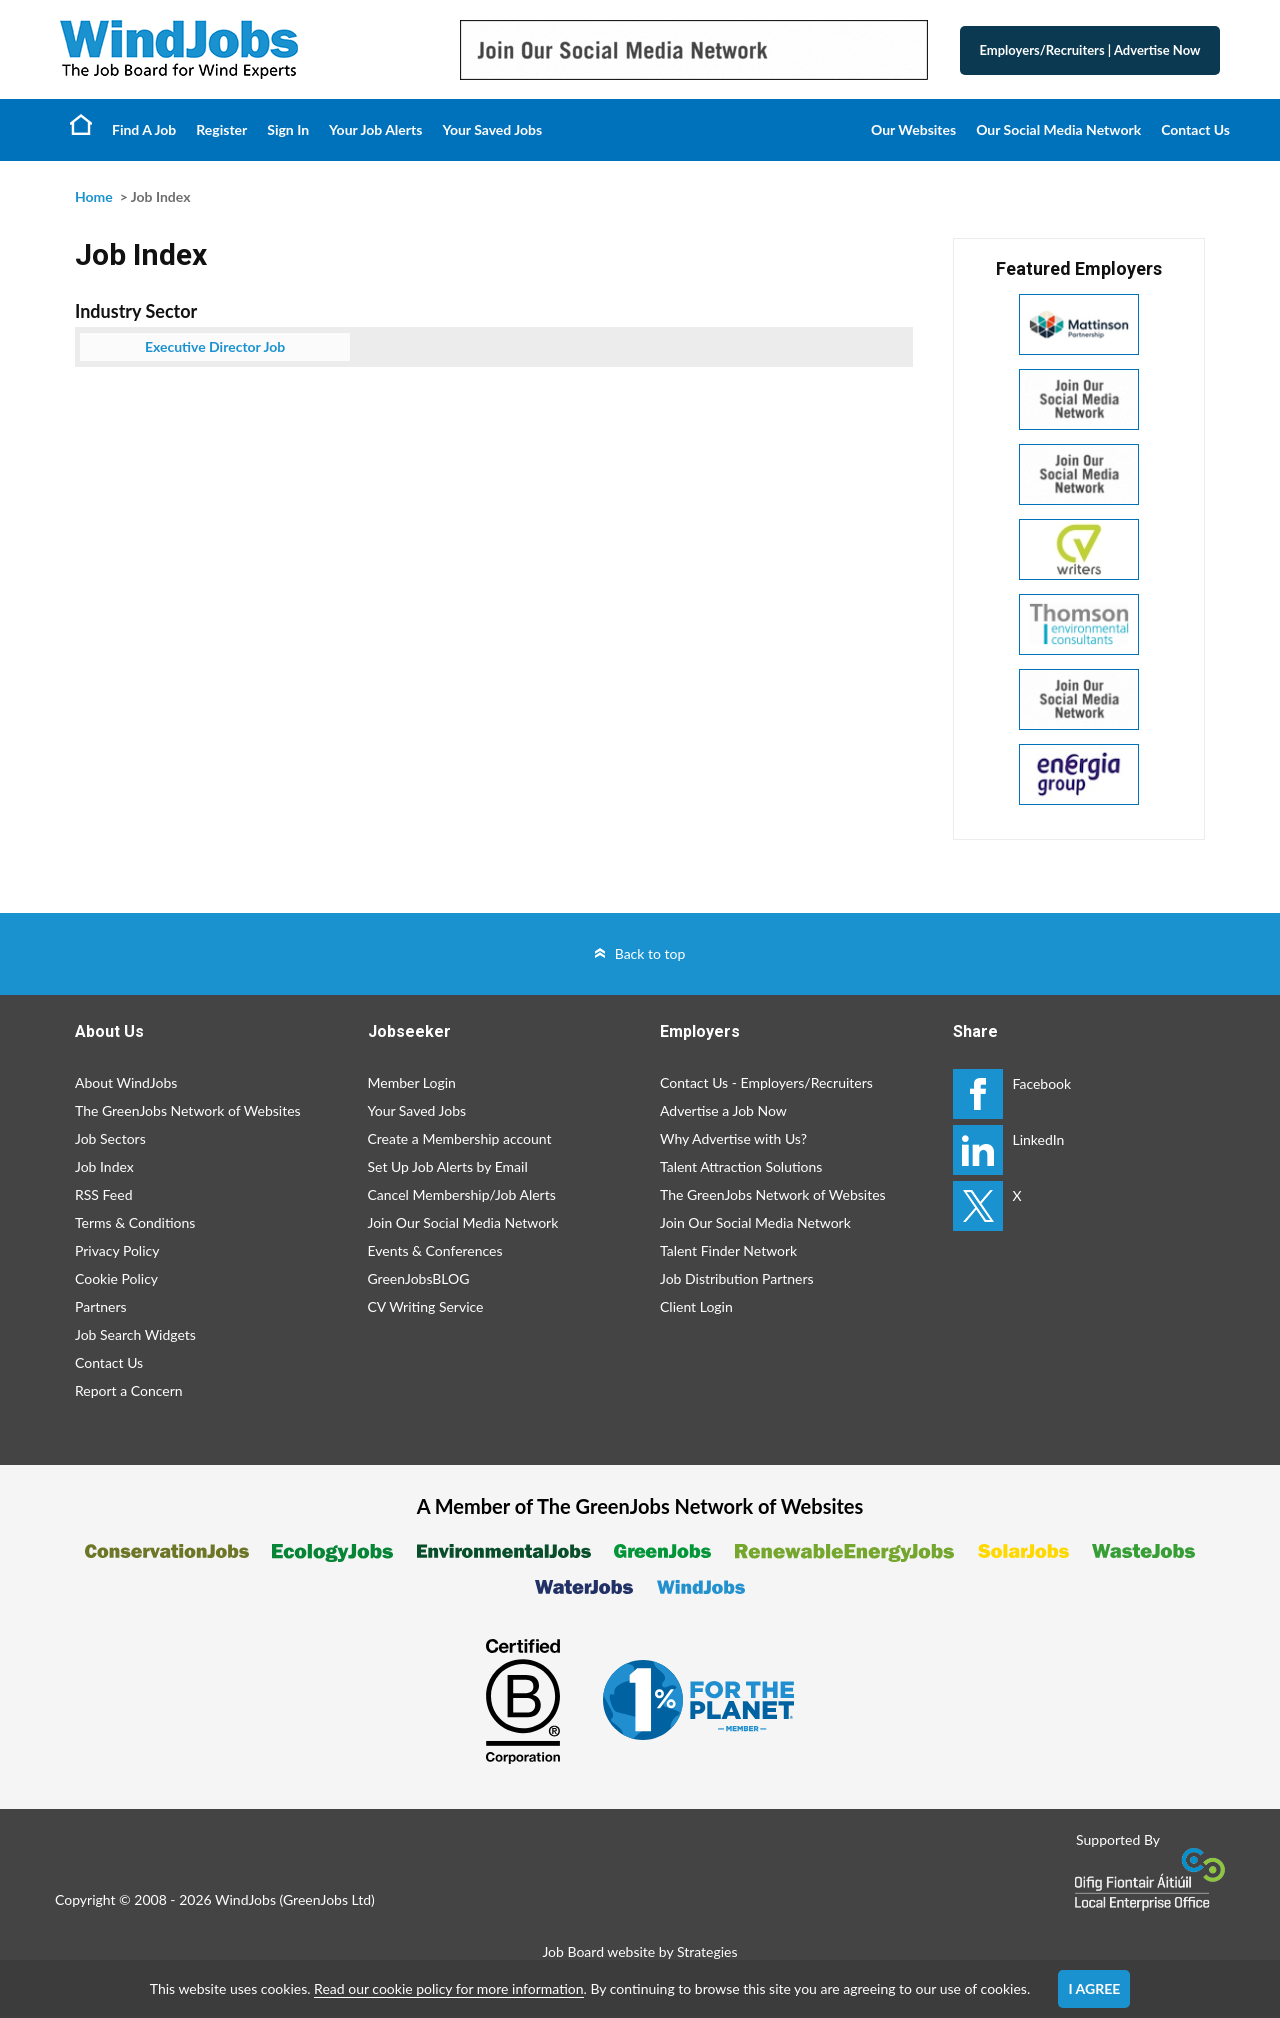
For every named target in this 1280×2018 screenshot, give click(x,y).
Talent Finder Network (728, 1250)
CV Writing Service (426, 1306)
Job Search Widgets (135, 1334)
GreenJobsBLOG (419, 1278)
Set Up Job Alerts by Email (448, 1166)
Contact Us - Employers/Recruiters (766, 1082)
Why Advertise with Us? (733, 1138)
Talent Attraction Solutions (741, 1166)
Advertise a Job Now (723, 1110)
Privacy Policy (117, 1250)
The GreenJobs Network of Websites (188, 1110)
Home (81, 124)
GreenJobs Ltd (327, 1899)
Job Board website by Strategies (639, 1951)
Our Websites (913, 129)
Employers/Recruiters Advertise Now (1090, 50)
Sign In (288, 129)
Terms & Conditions (135, 1222)
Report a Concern (129, 1390)
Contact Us (1195, 129)
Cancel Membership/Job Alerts (462, 1194)
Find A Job (144, 129)
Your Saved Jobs (492, 129)
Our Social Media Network (1058, 129)
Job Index (104, 1166)
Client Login (696, 1306)
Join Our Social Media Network (463, 1222)
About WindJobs (126, 1082)
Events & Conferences (435, 1250)
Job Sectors (110, 1138)
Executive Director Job (215, 346)
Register (221, 129)
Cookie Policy (116, 1278)
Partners (101, 1306)
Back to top (650, 953)
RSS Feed (103, 1194)
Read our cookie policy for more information (448, 1988)
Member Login (412, 1082)
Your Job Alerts (375, 129)
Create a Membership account (460, 1138)
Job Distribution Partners (737, 1278)
